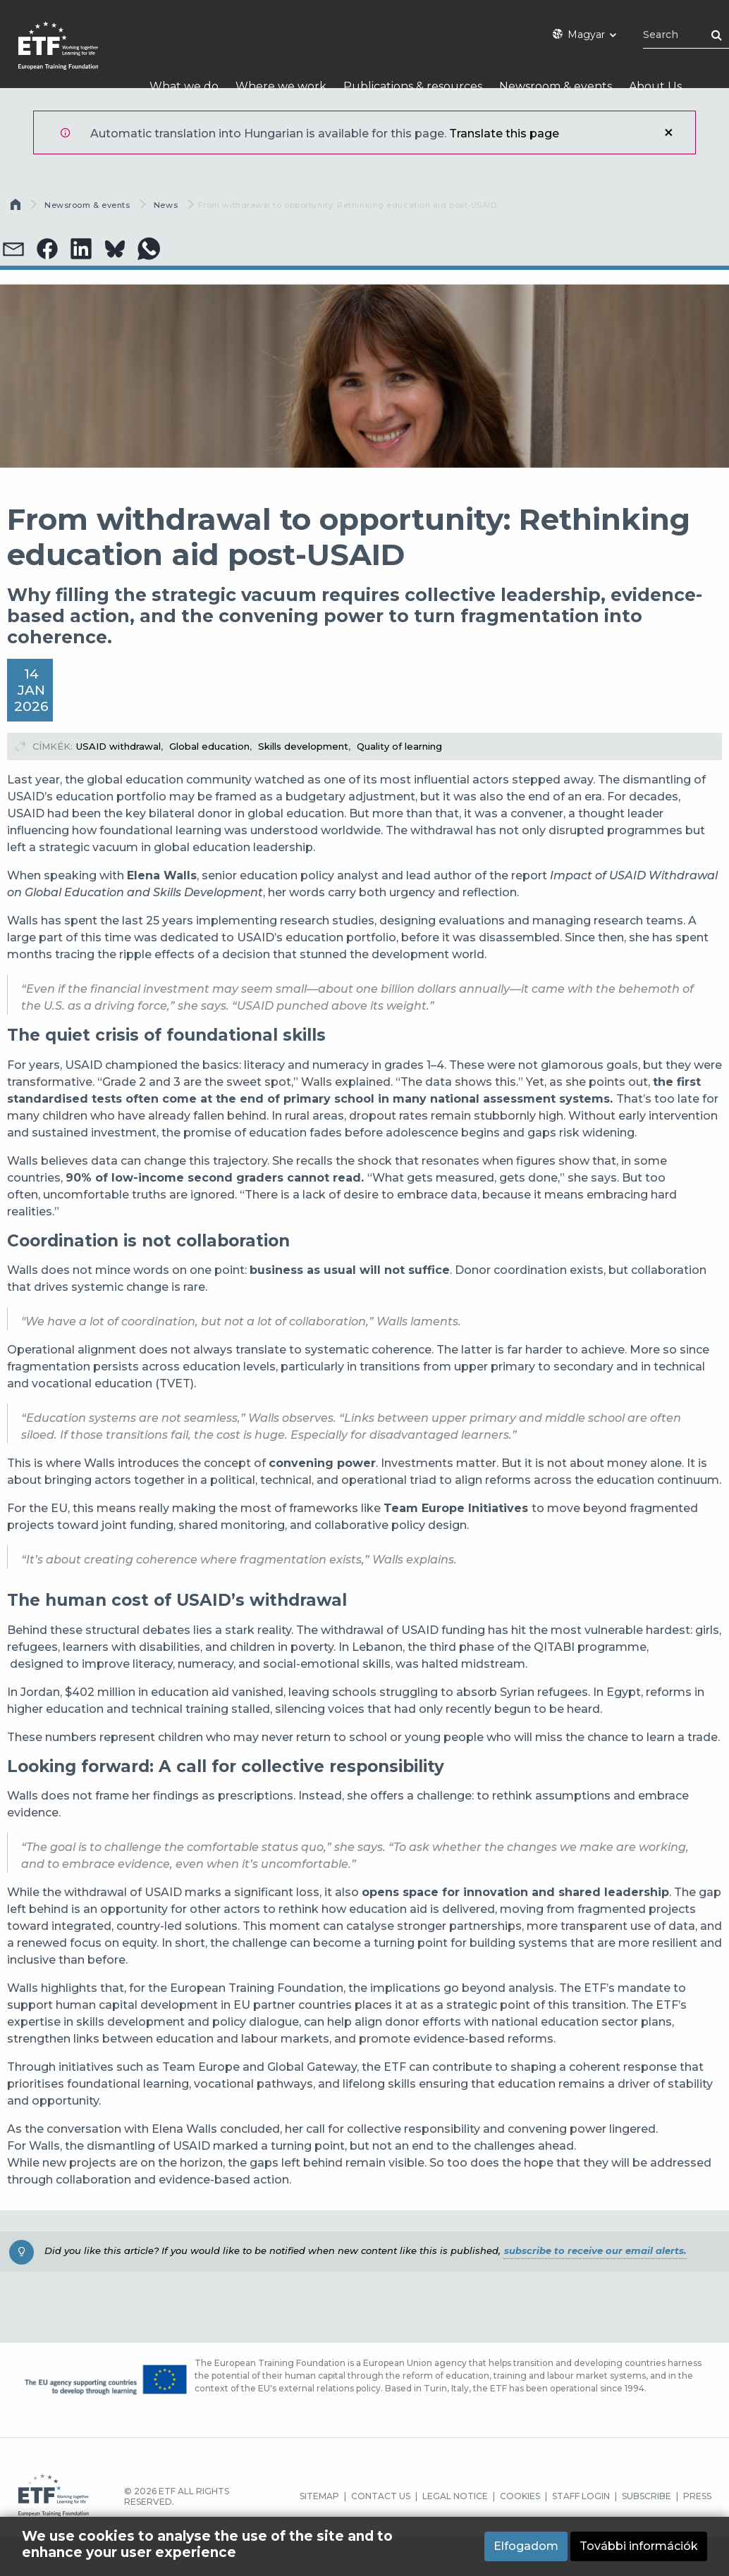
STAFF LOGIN (581, 2496)
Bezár (668, 132)
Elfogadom (526, 2547)
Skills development (303, 746)
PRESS (697, 2496)
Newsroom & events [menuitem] (555, 86)
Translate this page (504, 133)
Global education (209, 746)
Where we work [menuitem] (280, 86)
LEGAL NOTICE (455, 2496)
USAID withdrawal (118, 746)
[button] (47, 249)
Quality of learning (399, 746)
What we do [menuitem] (184, 86)
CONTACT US (380, 2496)
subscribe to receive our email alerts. (595, 2250)
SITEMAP (319, 2496)
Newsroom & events (87, 205)
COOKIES (520, 2496)
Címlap (17, 208)
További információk (639, 2547)
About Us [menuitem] (655, 86)
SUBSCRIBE (646, 2496)
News (166, 205)
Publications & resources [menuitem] (412, 86)
